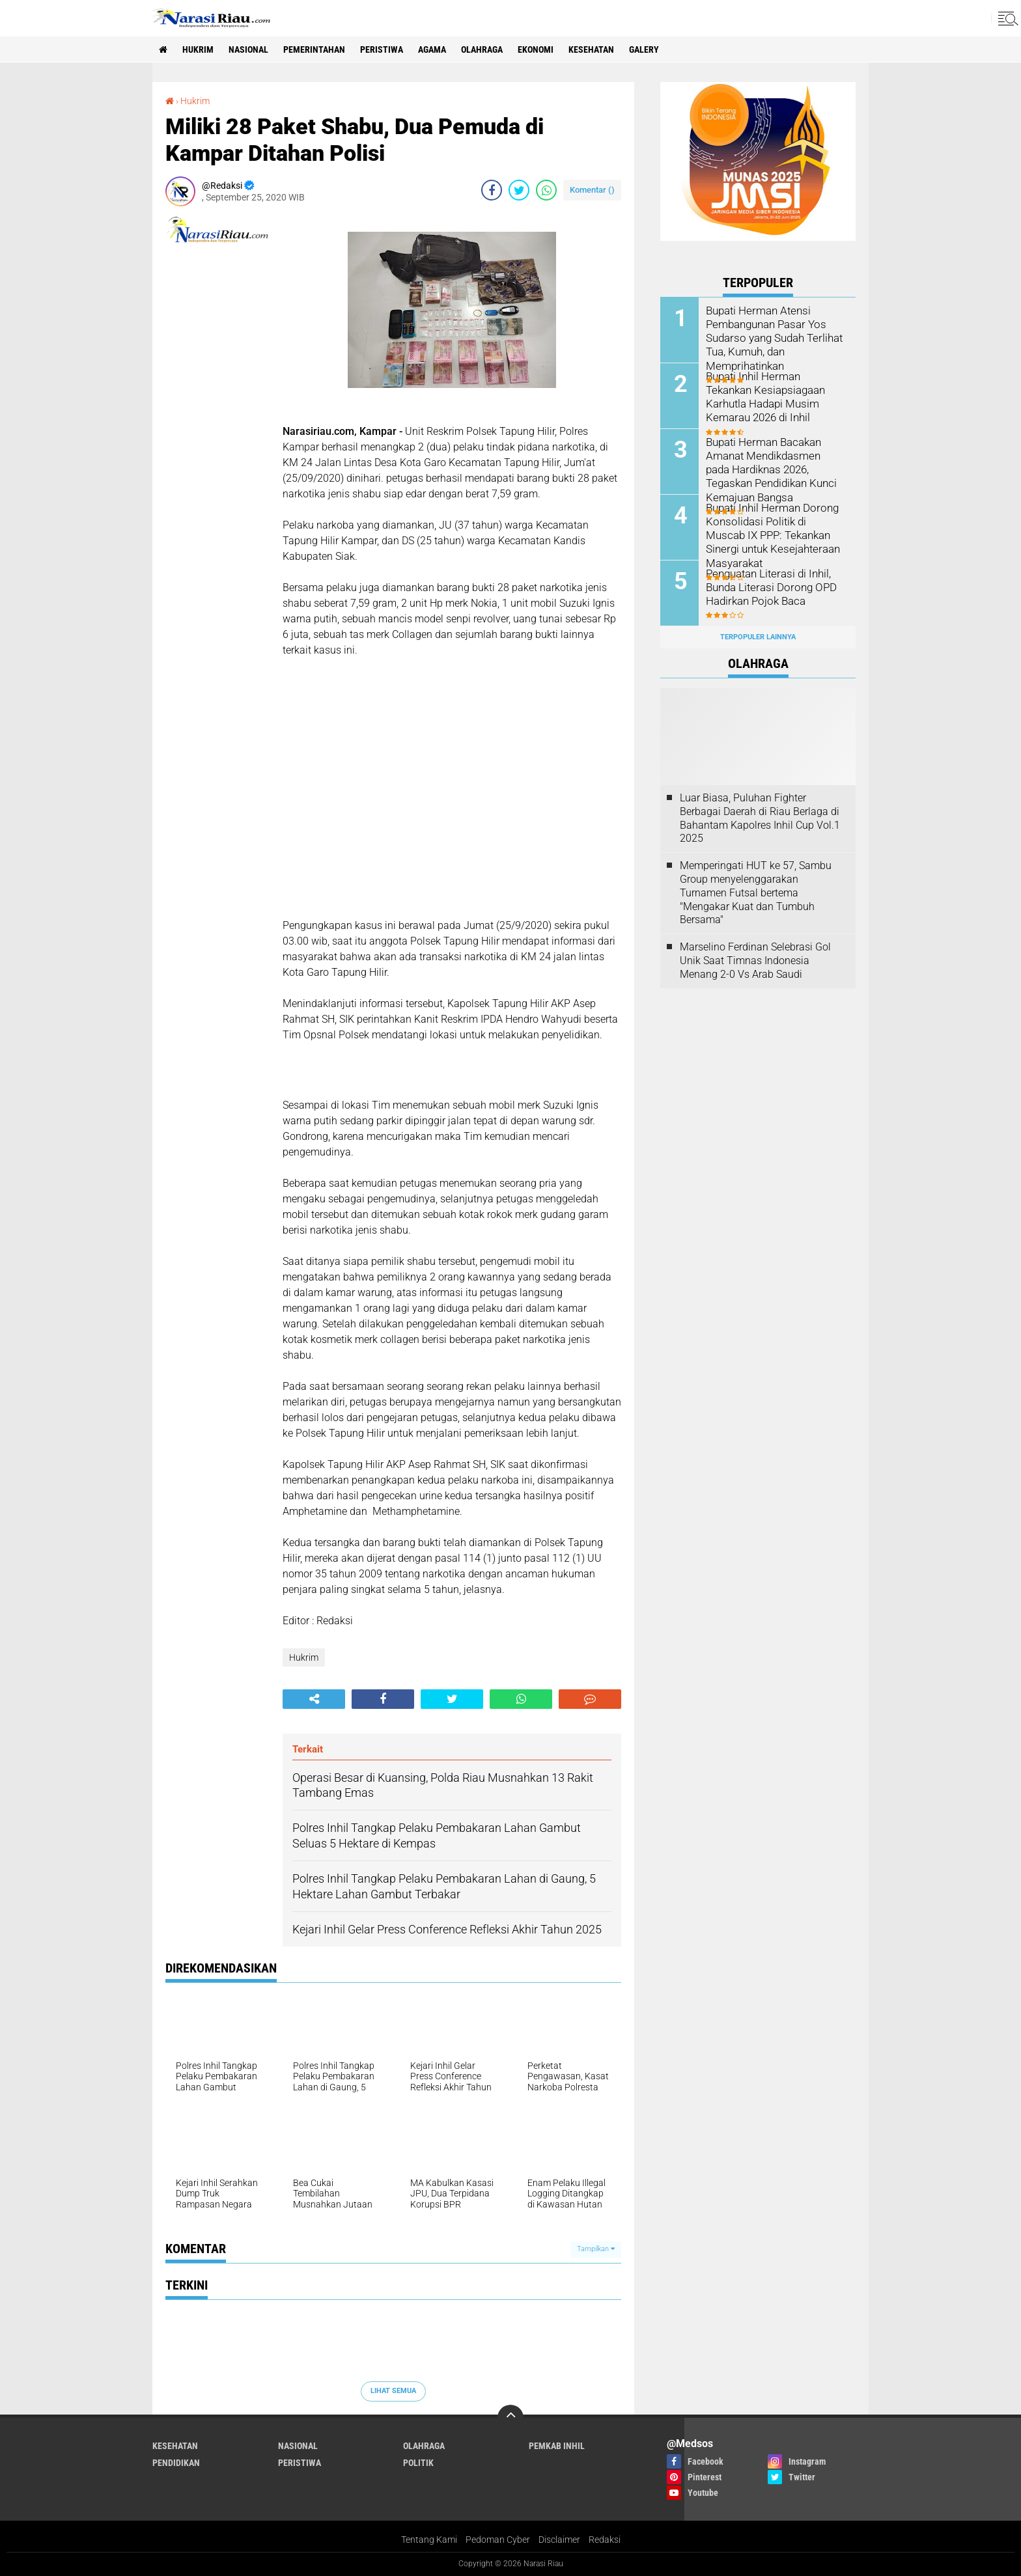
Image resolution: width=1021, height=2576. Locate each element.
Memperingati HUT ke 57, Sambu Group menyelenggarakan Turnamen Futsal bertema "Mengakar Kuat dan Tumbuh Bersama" (756, 892)
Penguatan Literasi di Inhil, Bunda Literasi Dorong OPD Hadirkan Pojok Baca (768, 587)
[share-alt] (314, 1699)
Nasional (248, 49)
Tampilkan (596, 2249)
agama (432, 49)
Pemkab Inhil (557, 2446)
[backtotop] (510, 2418)
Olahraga (482, 49)
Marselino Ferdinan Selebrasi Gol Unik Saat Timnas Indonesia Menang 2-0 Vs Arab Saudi (755, 960)
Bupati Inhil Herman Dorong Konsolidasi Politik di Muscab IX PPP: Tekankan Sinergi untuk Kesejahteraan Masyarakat (774, 534)
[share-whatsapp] (546, 190)
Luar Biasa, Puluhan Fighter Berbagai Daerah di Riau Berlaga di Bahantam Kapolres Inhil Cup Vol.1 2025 (760, 818)
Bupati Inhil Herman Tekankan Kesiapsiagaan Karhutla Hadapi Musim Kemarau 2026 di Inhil (775, 396)
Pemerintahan (314, 49)
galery (644, 49)
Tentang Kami (429, 2539)
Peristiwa (381, 49)
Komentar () (592, 190)
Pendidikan (176, 2463)
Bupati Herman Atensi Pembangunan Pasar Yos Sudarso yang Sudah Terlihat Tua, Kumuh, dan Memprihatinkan (772, 337)
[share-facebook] (491, 190)
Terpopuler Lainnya (758, 637)
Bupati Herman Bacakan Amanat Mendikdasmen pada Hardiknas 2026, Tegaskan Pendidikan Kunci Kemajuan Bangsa (774, 469)
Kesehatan (591, 49)
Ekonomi (535, 49)
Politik (418, 2463)
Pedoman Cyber (498, 2539)
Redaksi (605, 2539)
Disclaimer (559, 2539)
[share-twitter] (519, 190)
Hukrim (198, 49)
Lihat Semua (393, 2391)
